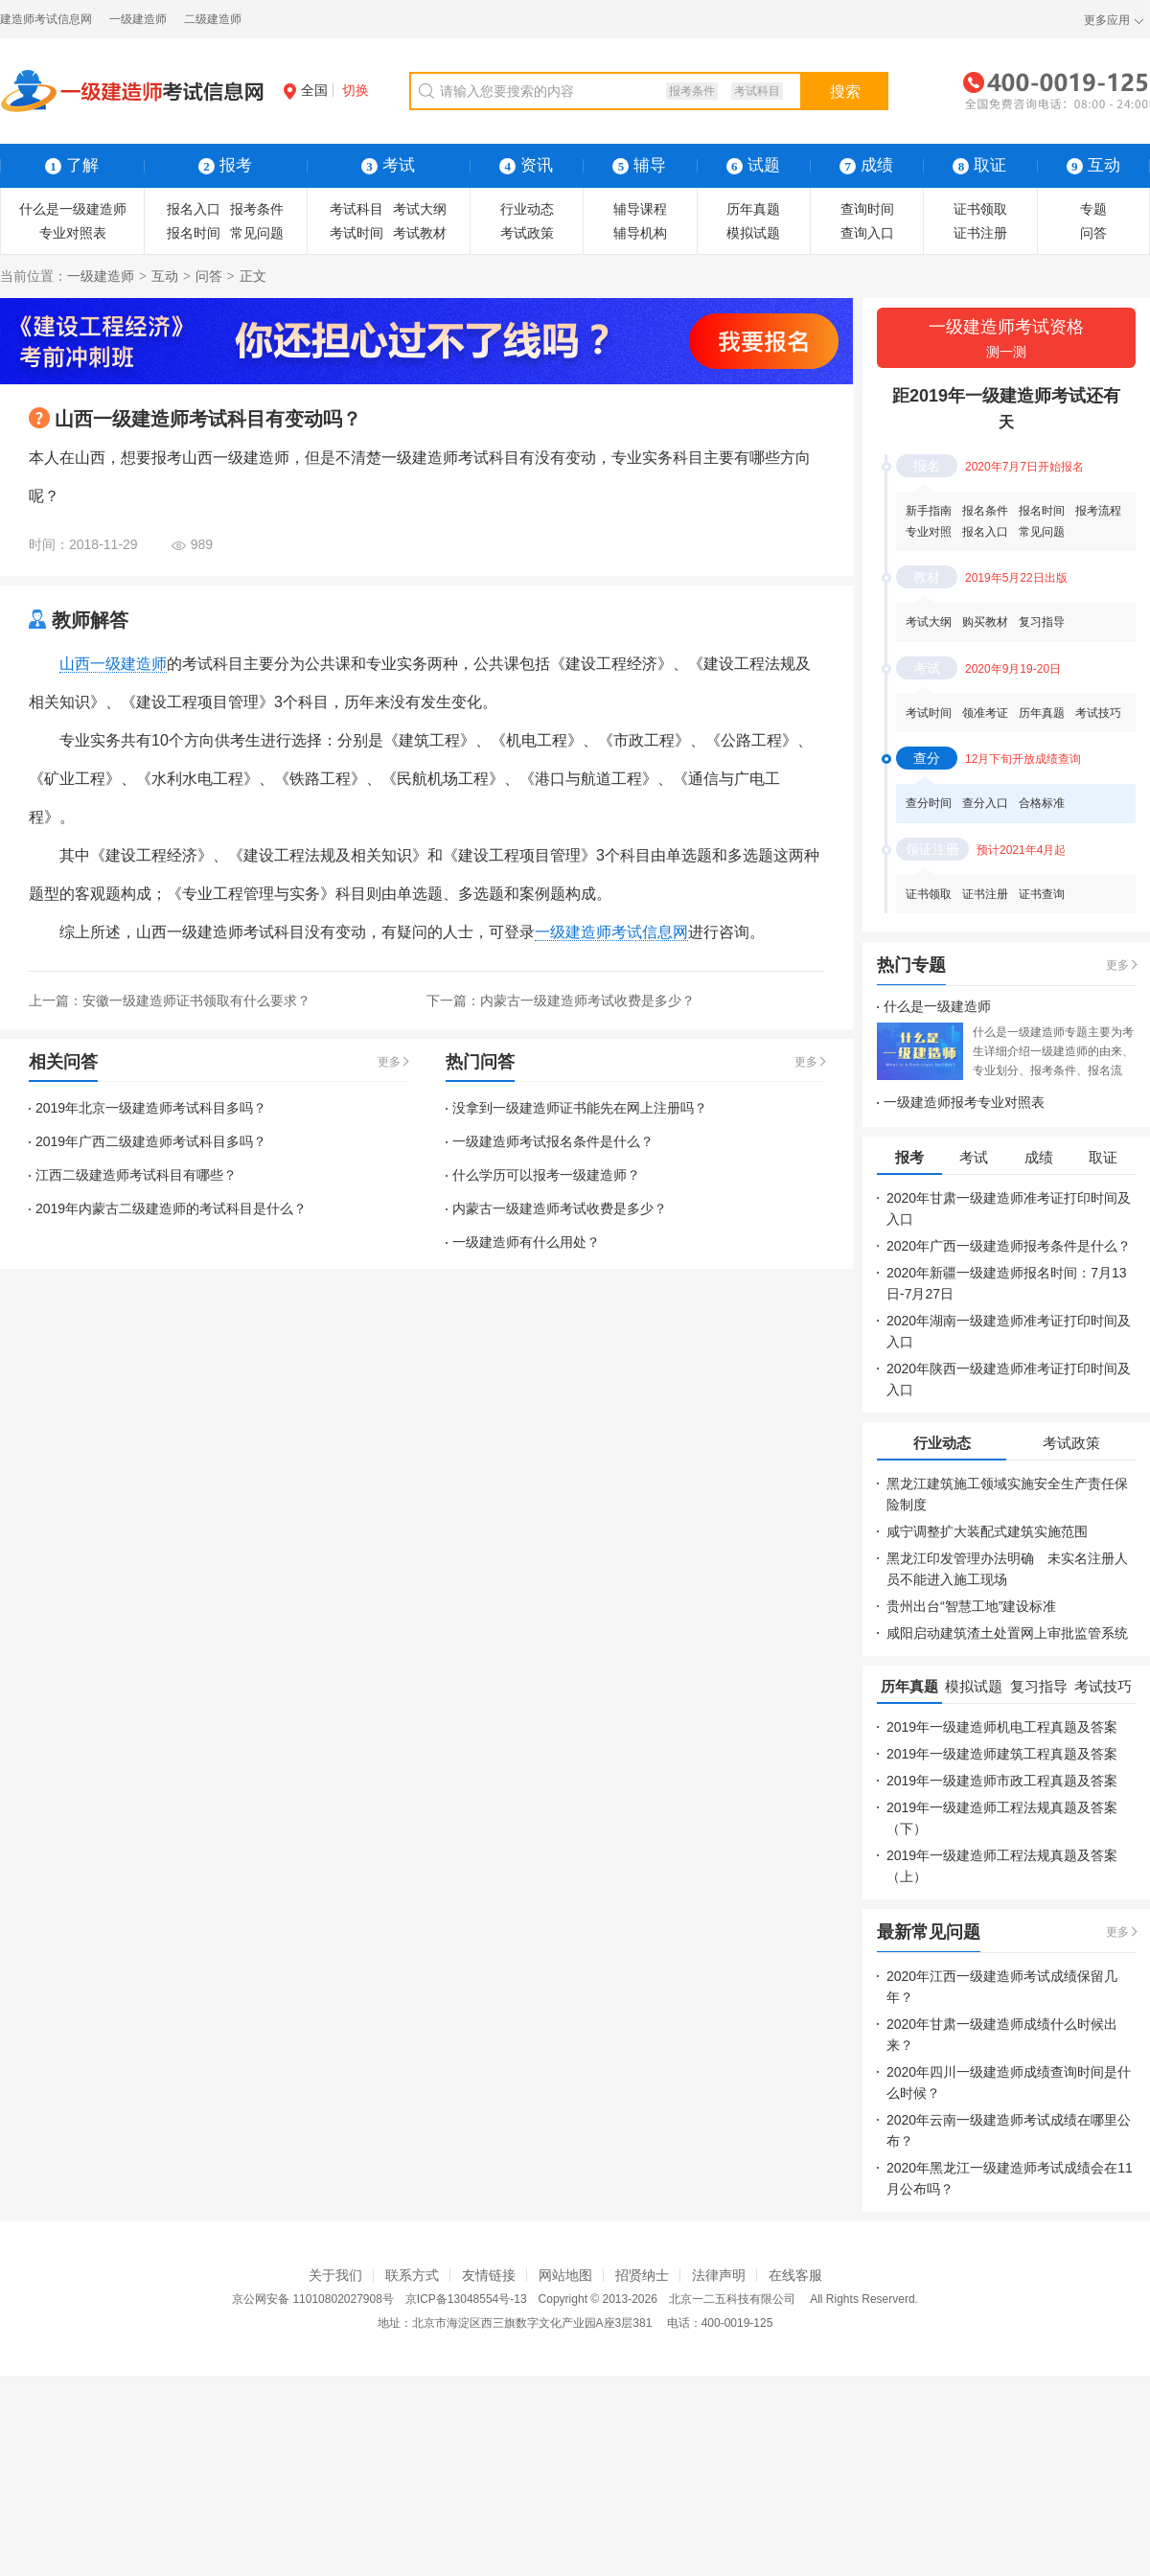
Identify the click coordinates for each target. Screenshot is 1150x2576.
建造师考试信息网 (46, 19)
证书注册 (980, 233)
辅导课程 (640, 209)
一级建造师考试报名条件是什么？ (553, 1141)
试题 (753, 165)
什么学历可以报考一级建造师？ (546, 1175)
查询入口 (867, 233)
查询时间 (867, 209)
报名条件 (985, 511)
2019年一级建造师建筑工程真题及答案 (1001, 1753)
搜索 (845, 91)
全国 (306, 90)
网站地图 (565, 2275)
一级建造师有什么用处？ (526, 1242)
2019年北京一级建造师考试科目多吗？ (150, 1108)
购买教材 (985, 622)
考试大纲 (420, 209)
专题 (1093, 209)
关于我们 (335, 2275)
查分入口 (985, 803)
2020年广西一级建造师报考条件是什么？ (1008, 1246)
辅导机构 (640, 233)
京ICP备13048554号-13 (466, 2299)
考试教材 (420, 233)
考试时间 (356, 233)
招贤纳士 (642, 2275)
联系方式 (412, 2275)
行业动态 (527, 209)
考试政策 (527, 233)
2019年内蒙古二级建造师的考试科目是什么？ (171, 1208)
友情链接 (489, 2275)
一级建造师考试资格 (1006, 339)
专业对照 (929, 532)
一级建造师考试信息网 (611, 932)
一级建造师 (138, 19)
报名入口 (193, 209)
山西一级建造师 (113, 664)
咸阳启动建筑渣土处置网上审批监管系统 (1007, 1633)
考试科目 (757, 91)
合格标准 (1042, 803)
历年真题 (753, 209)
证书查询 (1042, 894)
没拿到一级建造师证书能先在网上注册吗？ (579, 1108)
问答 (1093, 233)
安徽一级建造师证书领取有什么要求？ (196, 1000)
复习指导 (1042, 622)
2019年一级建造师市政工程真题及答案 (1001, 1780)
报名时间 (193, 233)
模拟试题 (753, 233)
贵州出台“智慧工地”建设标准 (971, 1606)
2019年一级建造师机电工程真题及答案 (1001, 1727)
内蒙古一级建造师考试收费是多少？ (587, 1000)
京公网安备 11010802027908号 (313, 2299)
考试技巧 (1098, 713)
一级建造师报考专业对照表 (964, 1102)
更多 (389, 1062)
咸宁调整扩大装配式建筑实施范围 (987, 1531)
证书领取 (980, 209)
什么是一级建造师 (72, 209)
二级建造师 (213, 19)
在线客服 (795, 2275)
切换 (355, 90)
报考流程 (1098, 511)
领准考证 (985, 713)
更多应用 (1107, 20)
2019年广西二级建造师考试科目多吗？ (150, 1141)
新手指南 (929, 511)
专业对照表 (72, 233)
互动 (164, 276)
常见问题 (257, 233)
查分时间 (929, 803)
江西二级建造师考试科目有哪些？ (136, 1175)
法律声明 (719, 2275)
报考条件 (692, 91)
